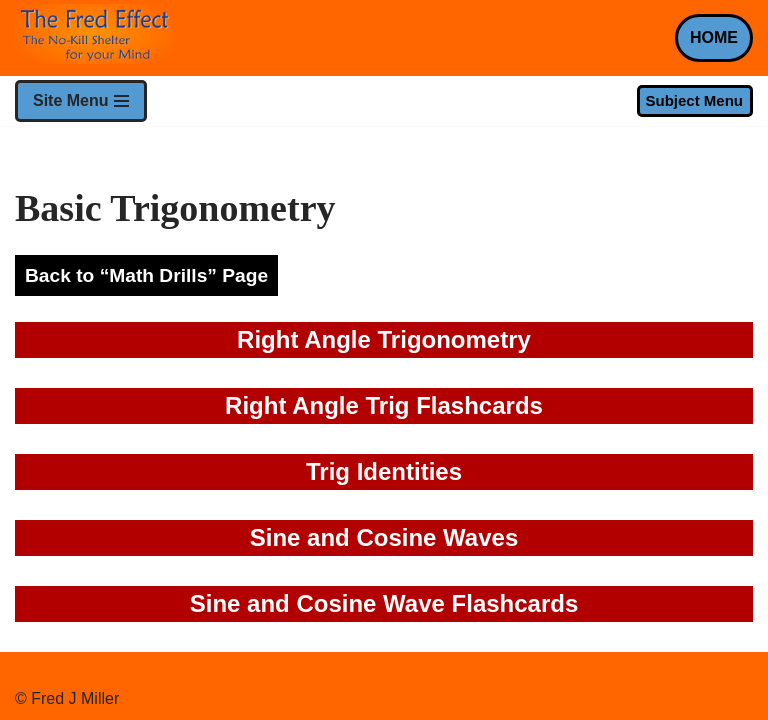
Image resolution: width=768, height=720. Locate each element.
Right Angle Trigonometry (384, 339)
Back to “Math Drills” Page (146, 275)
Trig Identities (384, 471)
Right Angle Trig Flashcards (384, 405)
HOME (714, 37)
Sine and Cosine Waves (384, 537)
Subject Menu (694, 100)
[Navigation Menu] (81, 101)
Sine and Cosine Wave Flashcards (384, 603)
